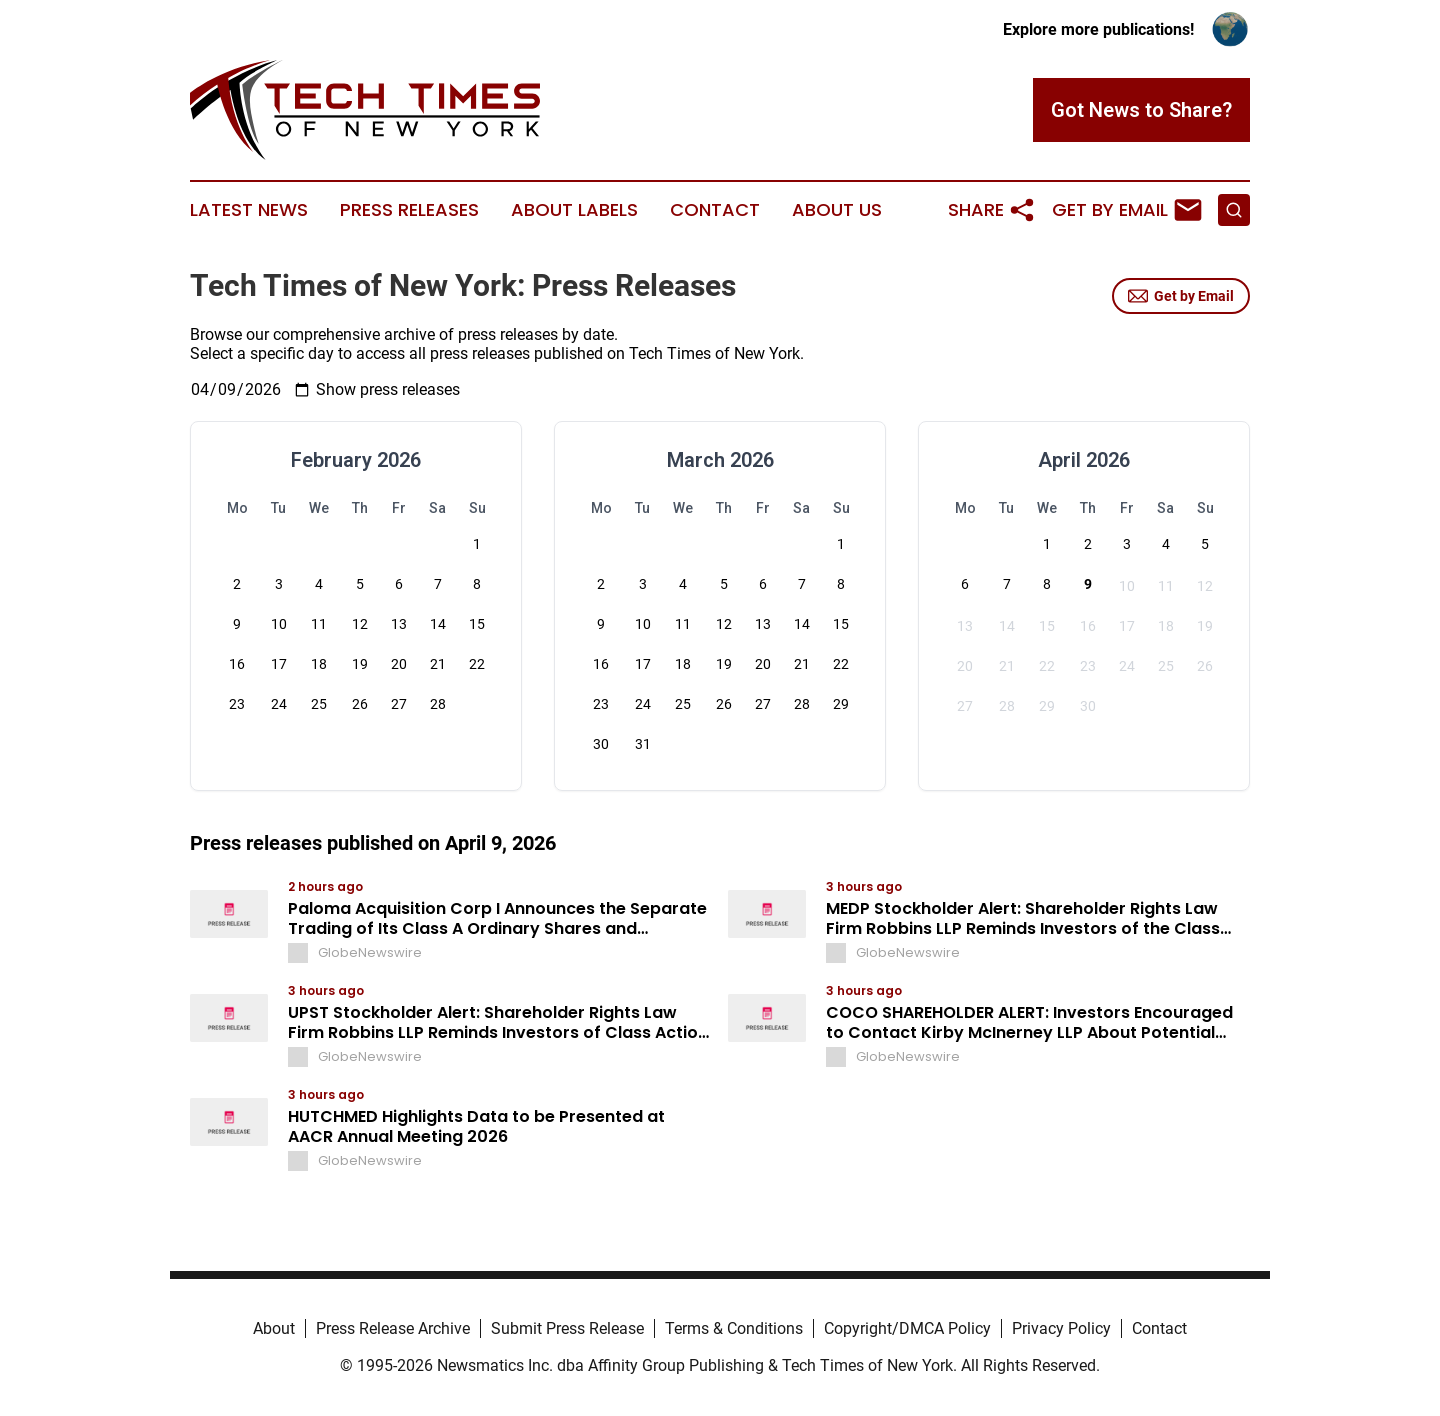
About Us (837, 210)
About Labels (574, 210)
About (274, 1328)
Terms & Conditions (734, 1328)
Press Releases (409, 210)
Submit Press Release (567, 1328)
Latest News (249, 210)
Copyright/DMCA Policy (907, 1328)
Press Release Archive (393, 1328)
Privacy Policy (1061, 1328)
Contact (715, 210)
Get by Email (1181, 296)
